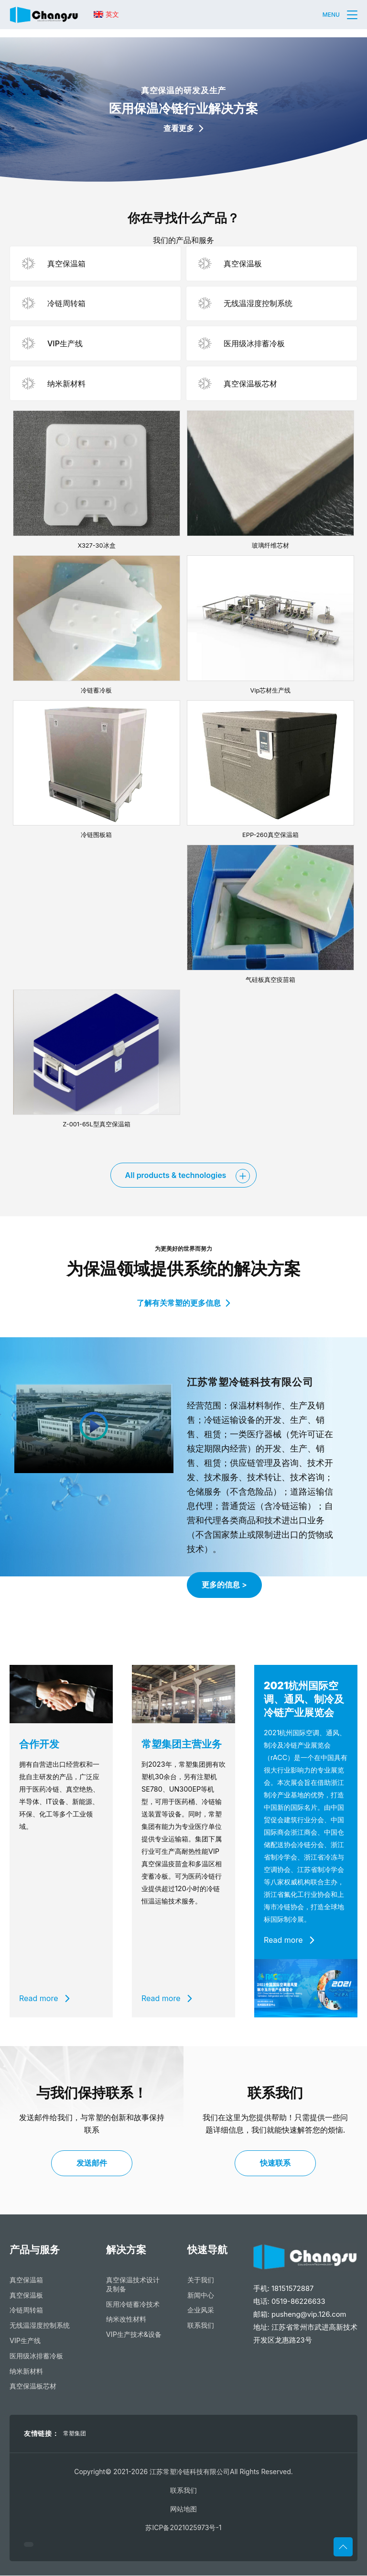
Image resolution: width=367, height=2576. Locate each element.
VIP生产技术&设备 (134, 2335)
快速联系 (275, 2163)
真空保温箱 (26, 2280)
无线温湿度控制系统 (40, 2326)
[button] (352, 14)
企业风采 (200, 2310)
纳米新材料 (26, 2371)
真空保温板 (26, 2295)
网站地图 (183, 2509)
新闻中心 (200, 2295)
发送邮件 (91, 2163)
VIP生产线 (25, 2341)
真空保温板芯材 (33, 2386)
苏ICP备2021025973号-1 (183, 2528)
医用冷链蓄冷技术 (133, 2305)
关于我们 (200, 2280)
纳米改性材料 (126, 2319)
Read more (44, 1999)
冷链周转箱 (26, 2310)
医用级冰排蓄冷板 (36, 2356)
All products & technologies (176, 1175)
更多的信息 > (224, 1585)
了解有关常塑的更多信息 (183, 1303)
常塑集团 (74, 2433)
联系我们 (200, 2326)
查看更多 (183, 128)
